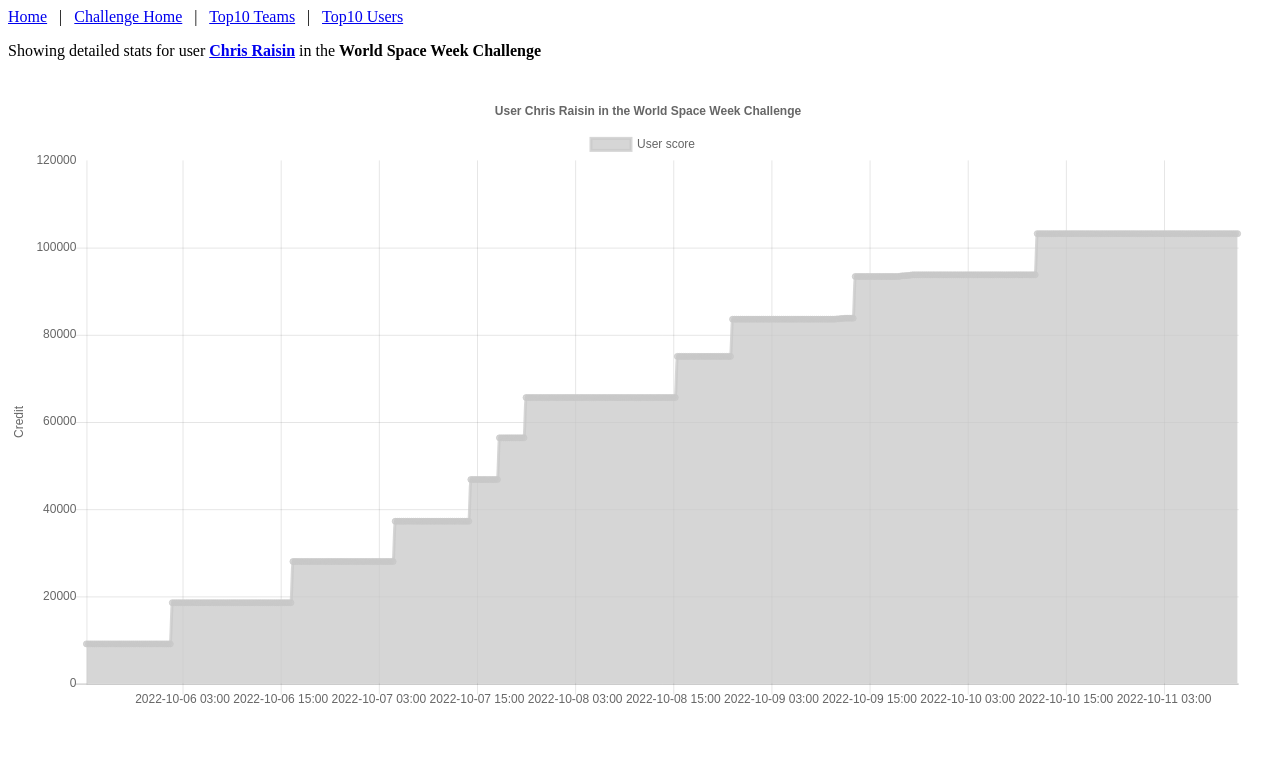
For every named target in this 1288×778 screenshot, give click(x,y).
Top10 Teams (252, 16)
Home (27, 16)
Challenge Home (128, 16)
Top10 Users (362, 16)
